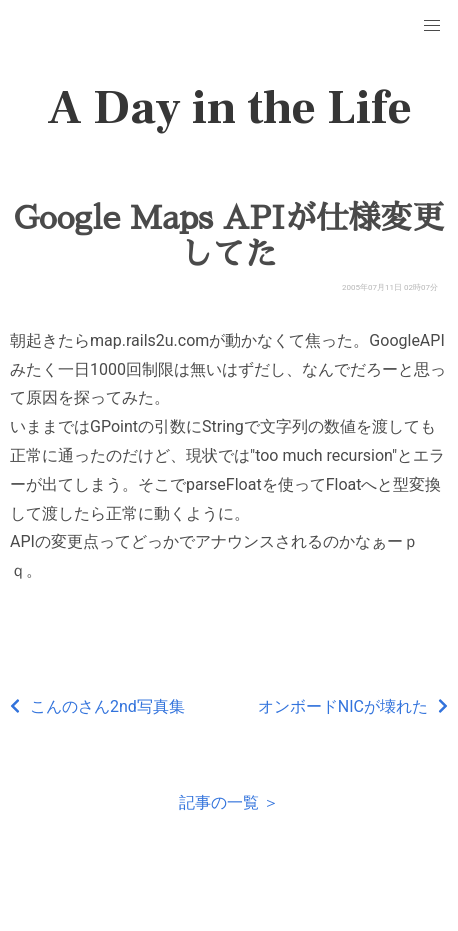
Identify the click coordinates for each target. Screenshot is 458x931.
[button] (432, 26)
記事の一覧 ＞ (229, 802)
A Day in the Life (229, 108)
